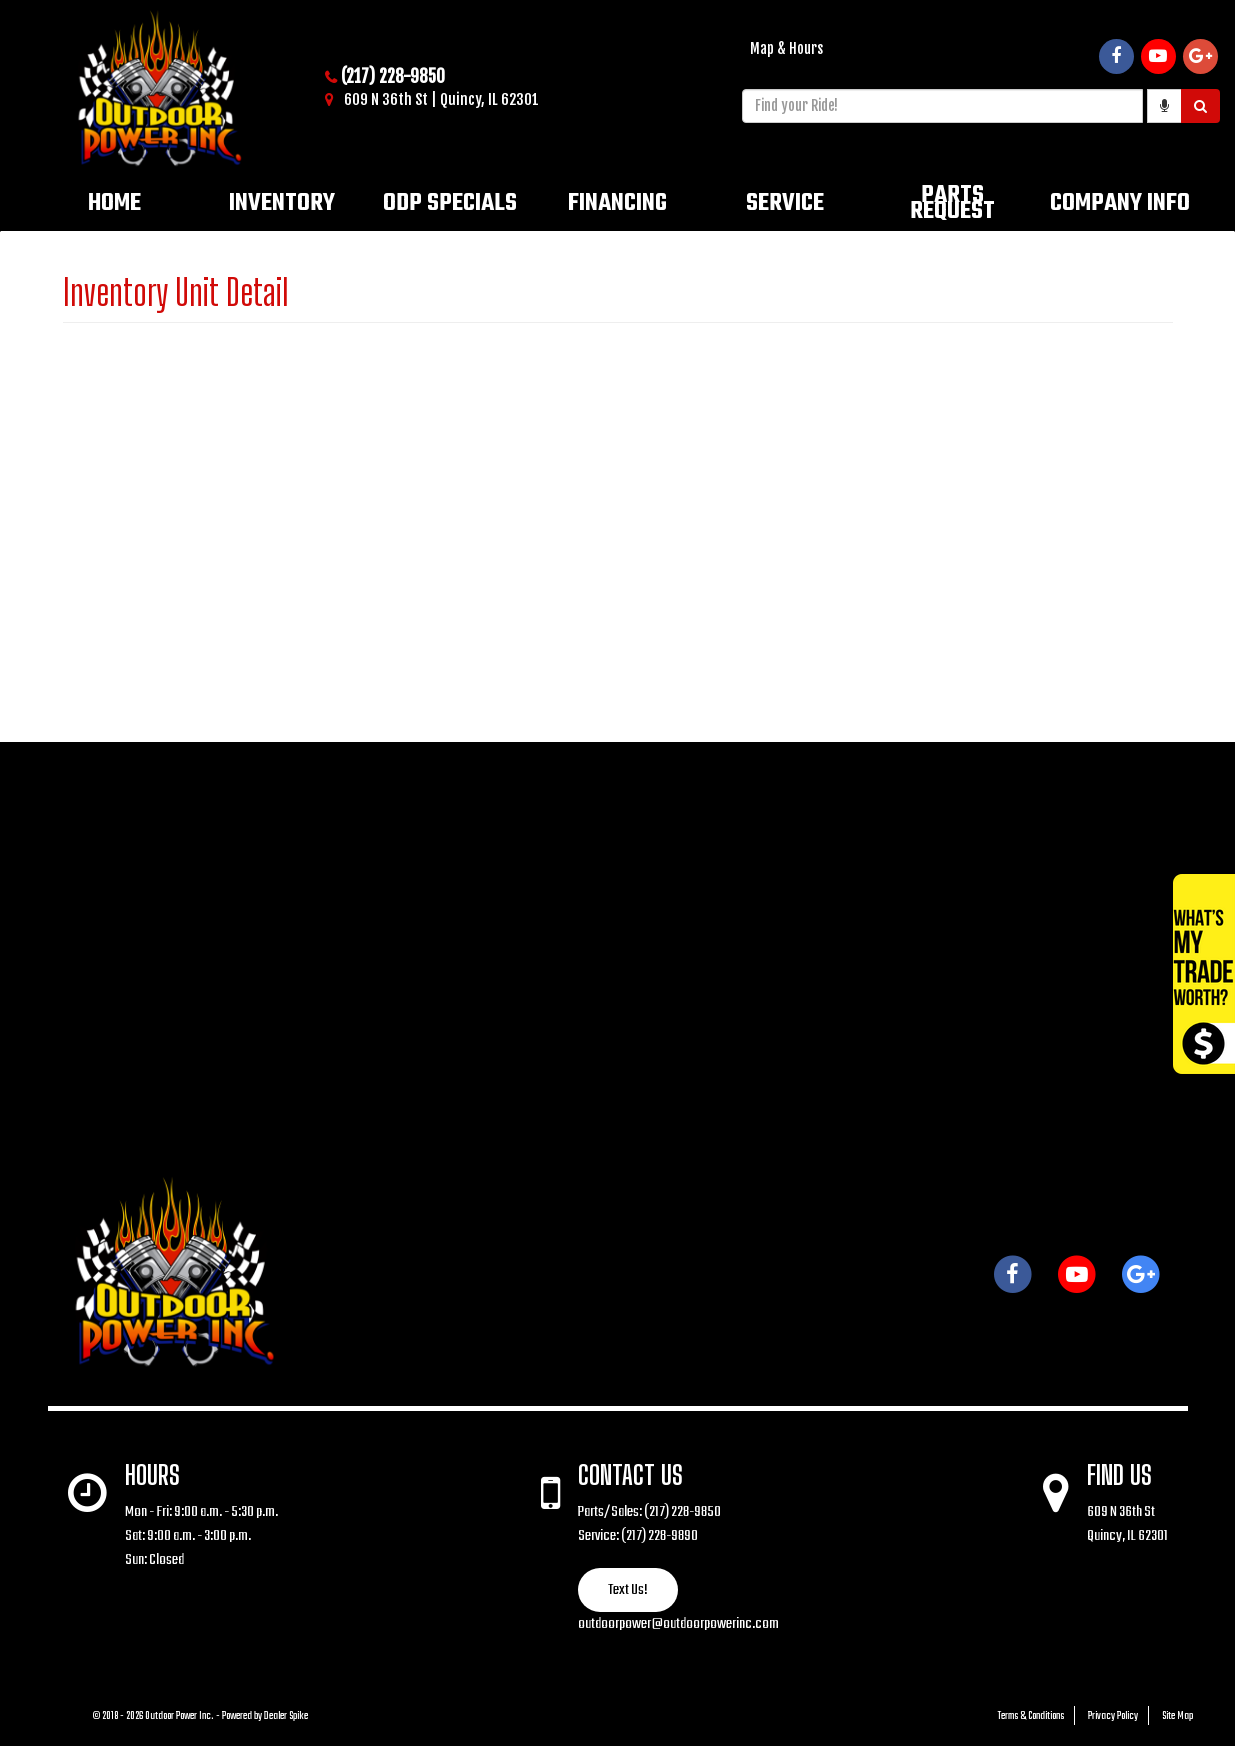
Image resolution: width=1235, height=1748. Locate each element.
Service (785, 203)
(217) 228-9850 (393, 76)
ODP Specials (450, 203)
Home (114, 203)
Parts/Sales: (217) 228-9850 (649, 1512)
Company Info (1120, 203)
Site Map (1177, 1716)
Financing (617, 203)
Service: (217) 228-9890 (638, 1536)
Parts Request (952, 203)
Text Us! (628, 1590)
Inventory (282, 203)
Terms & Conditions (1031, 1716)
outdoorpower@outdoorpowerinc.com (678, 1624)
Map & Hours (786, 48)
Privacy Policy (1113, 1716)
